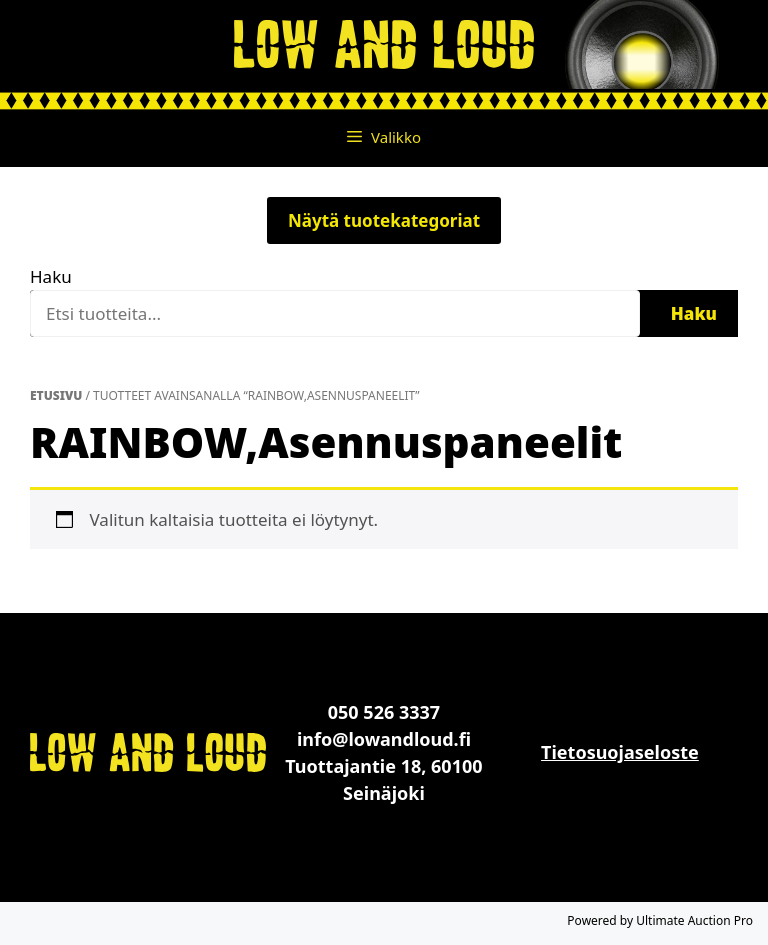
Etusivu (56, 395)
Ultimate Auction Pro (694, 920)
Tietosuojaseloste (620, 752)
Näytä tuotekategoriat (384, 220)
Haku (51, 276)
